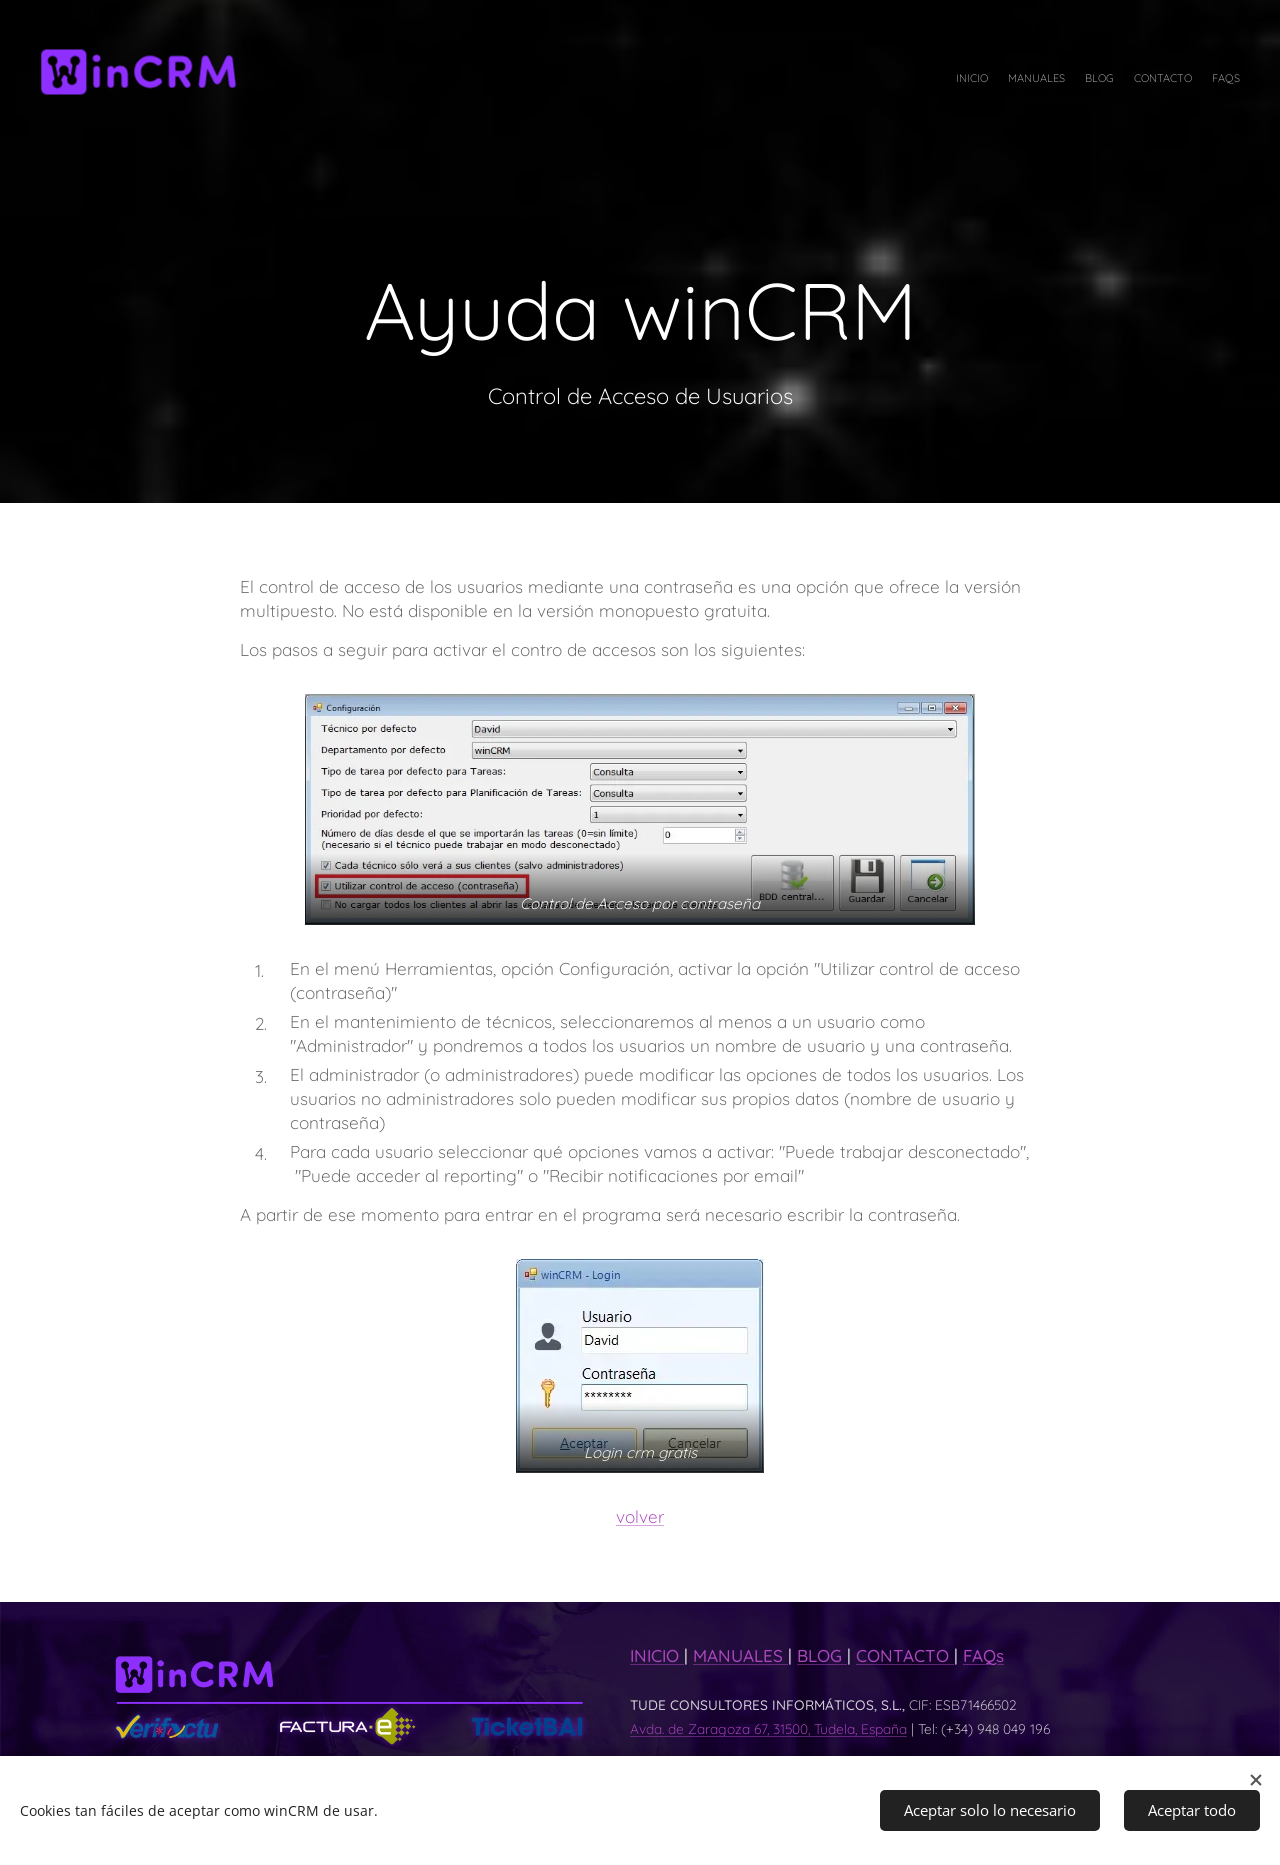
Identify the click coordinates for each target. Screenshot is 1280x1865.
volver (640, 1516)
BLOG (822, 1655)
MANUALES (740, 1655)
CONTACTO (905, 1655)
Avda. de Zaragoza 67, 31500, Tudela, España (768, 1728)
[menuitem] (1162, 80)
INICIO (657, 1655)
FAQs (983, 1655)
